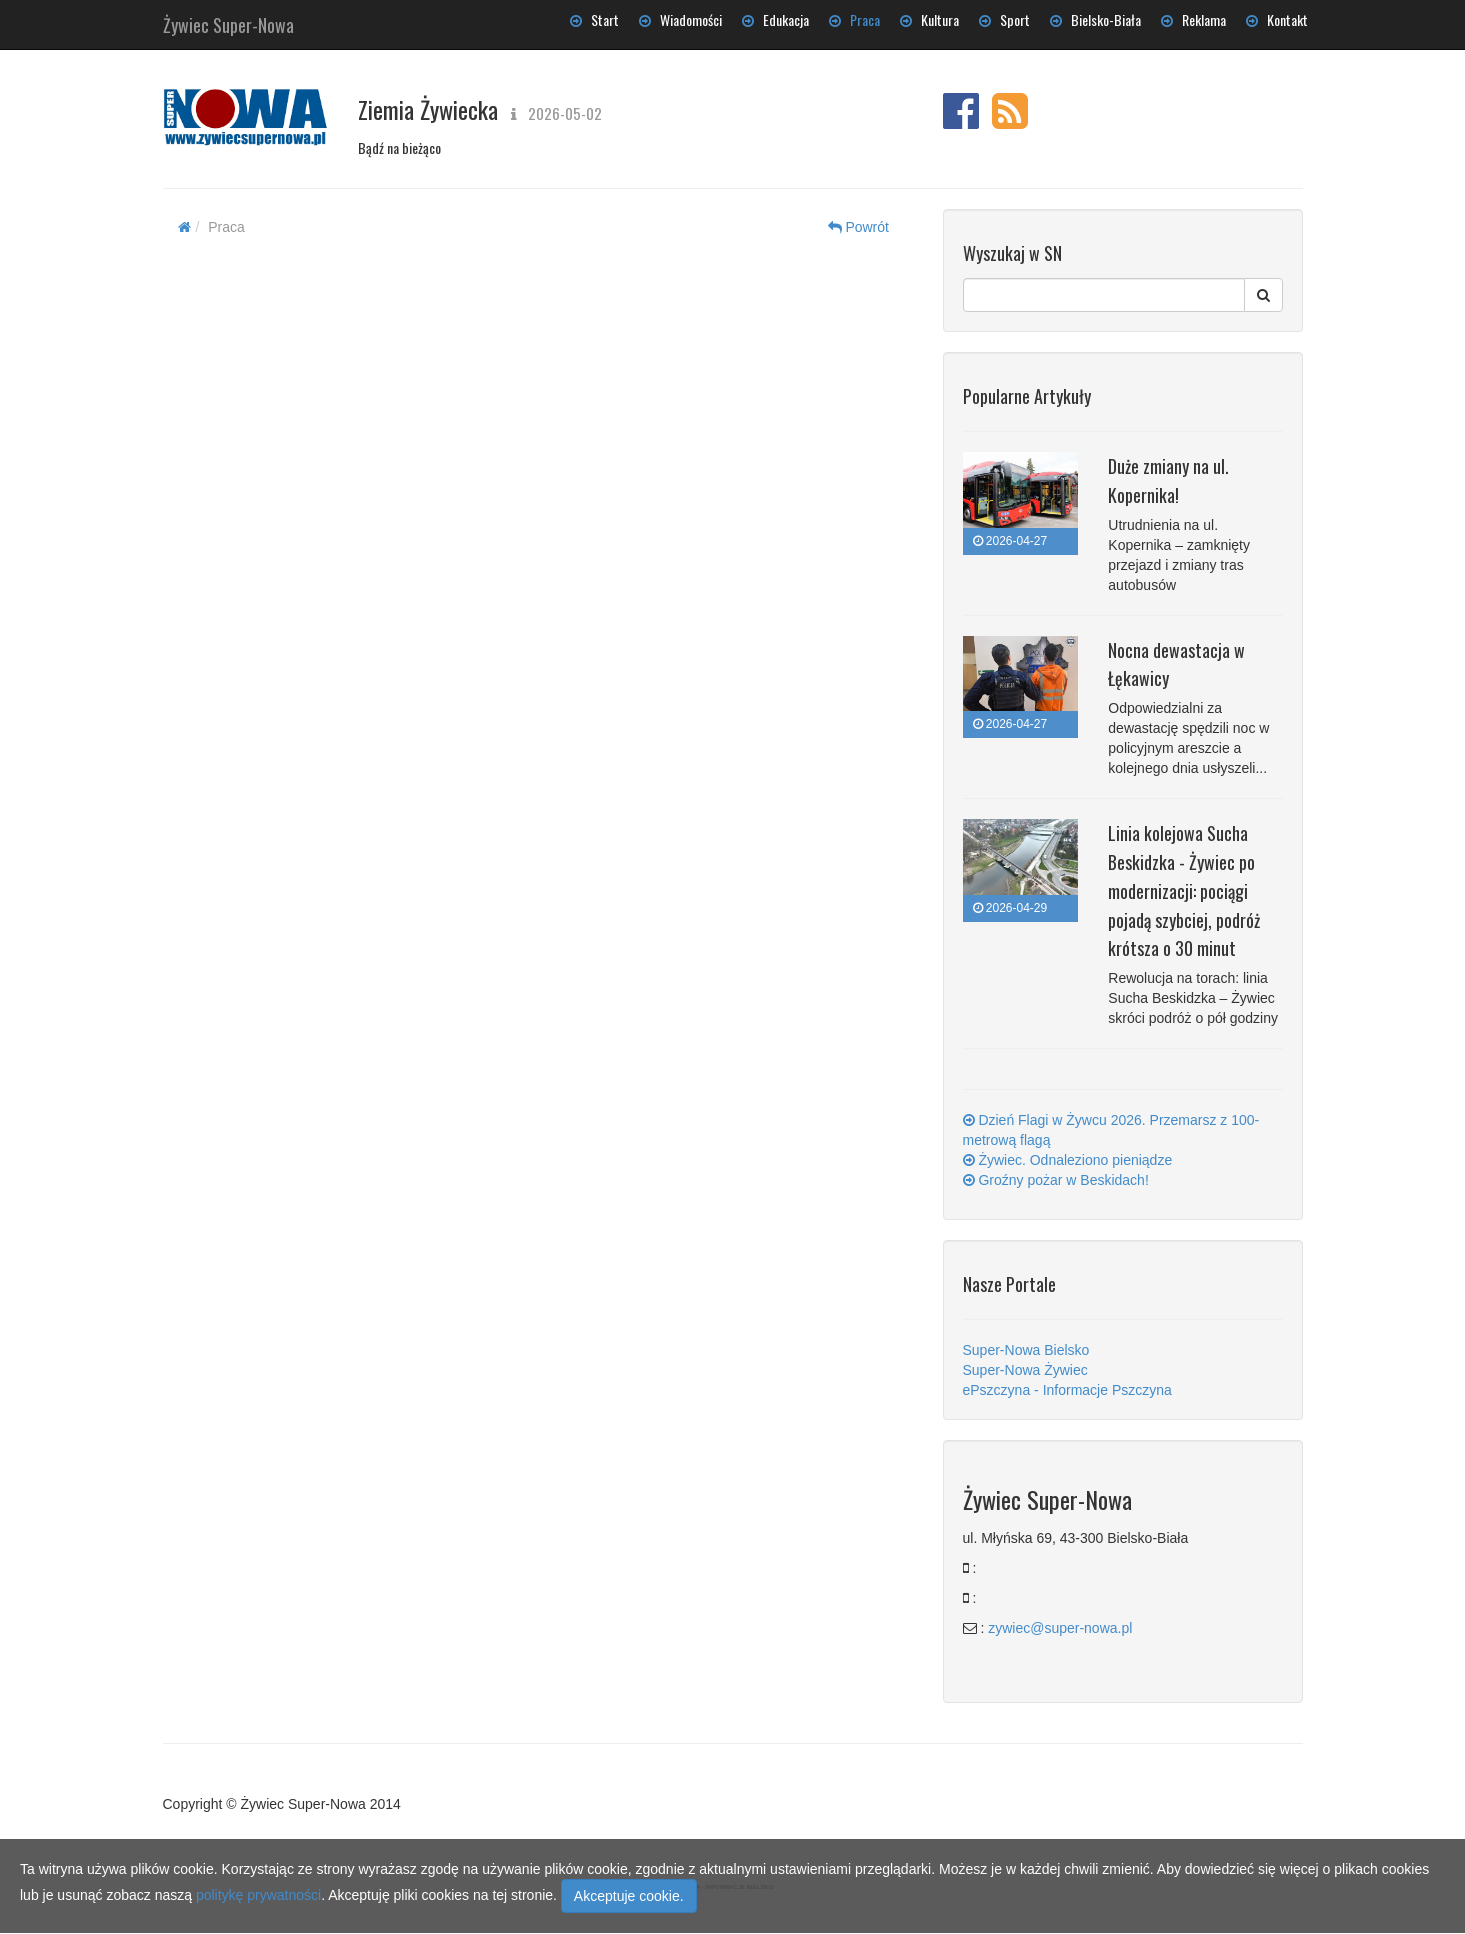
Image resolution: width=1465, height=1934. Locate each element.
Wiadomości (680, 19)
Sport (1004, 19)
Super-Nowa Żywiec (1025, 1370)
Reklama (1193, 19)
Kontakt (1277, 19)
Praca (854, 19)
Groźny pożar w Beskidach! (1056, 1180)
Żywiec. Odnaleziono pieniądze (1068, 1160)
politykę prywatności (258, 1895)
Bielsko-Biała (1095, 19)
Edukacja (775, 19)
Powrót (858, 227)
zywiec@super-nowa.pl (1060, 1628)
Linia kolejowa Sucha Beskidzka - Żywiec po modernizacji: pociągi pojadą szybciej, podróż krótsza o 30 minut (1184, 890)
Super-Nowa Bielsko (1026, 1350)
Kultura (929, 19)
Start (594, 19)
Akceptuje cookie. (629, 1896)
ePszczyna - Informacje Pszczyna (1067, 1390)
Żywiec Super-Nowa (228, 21)
